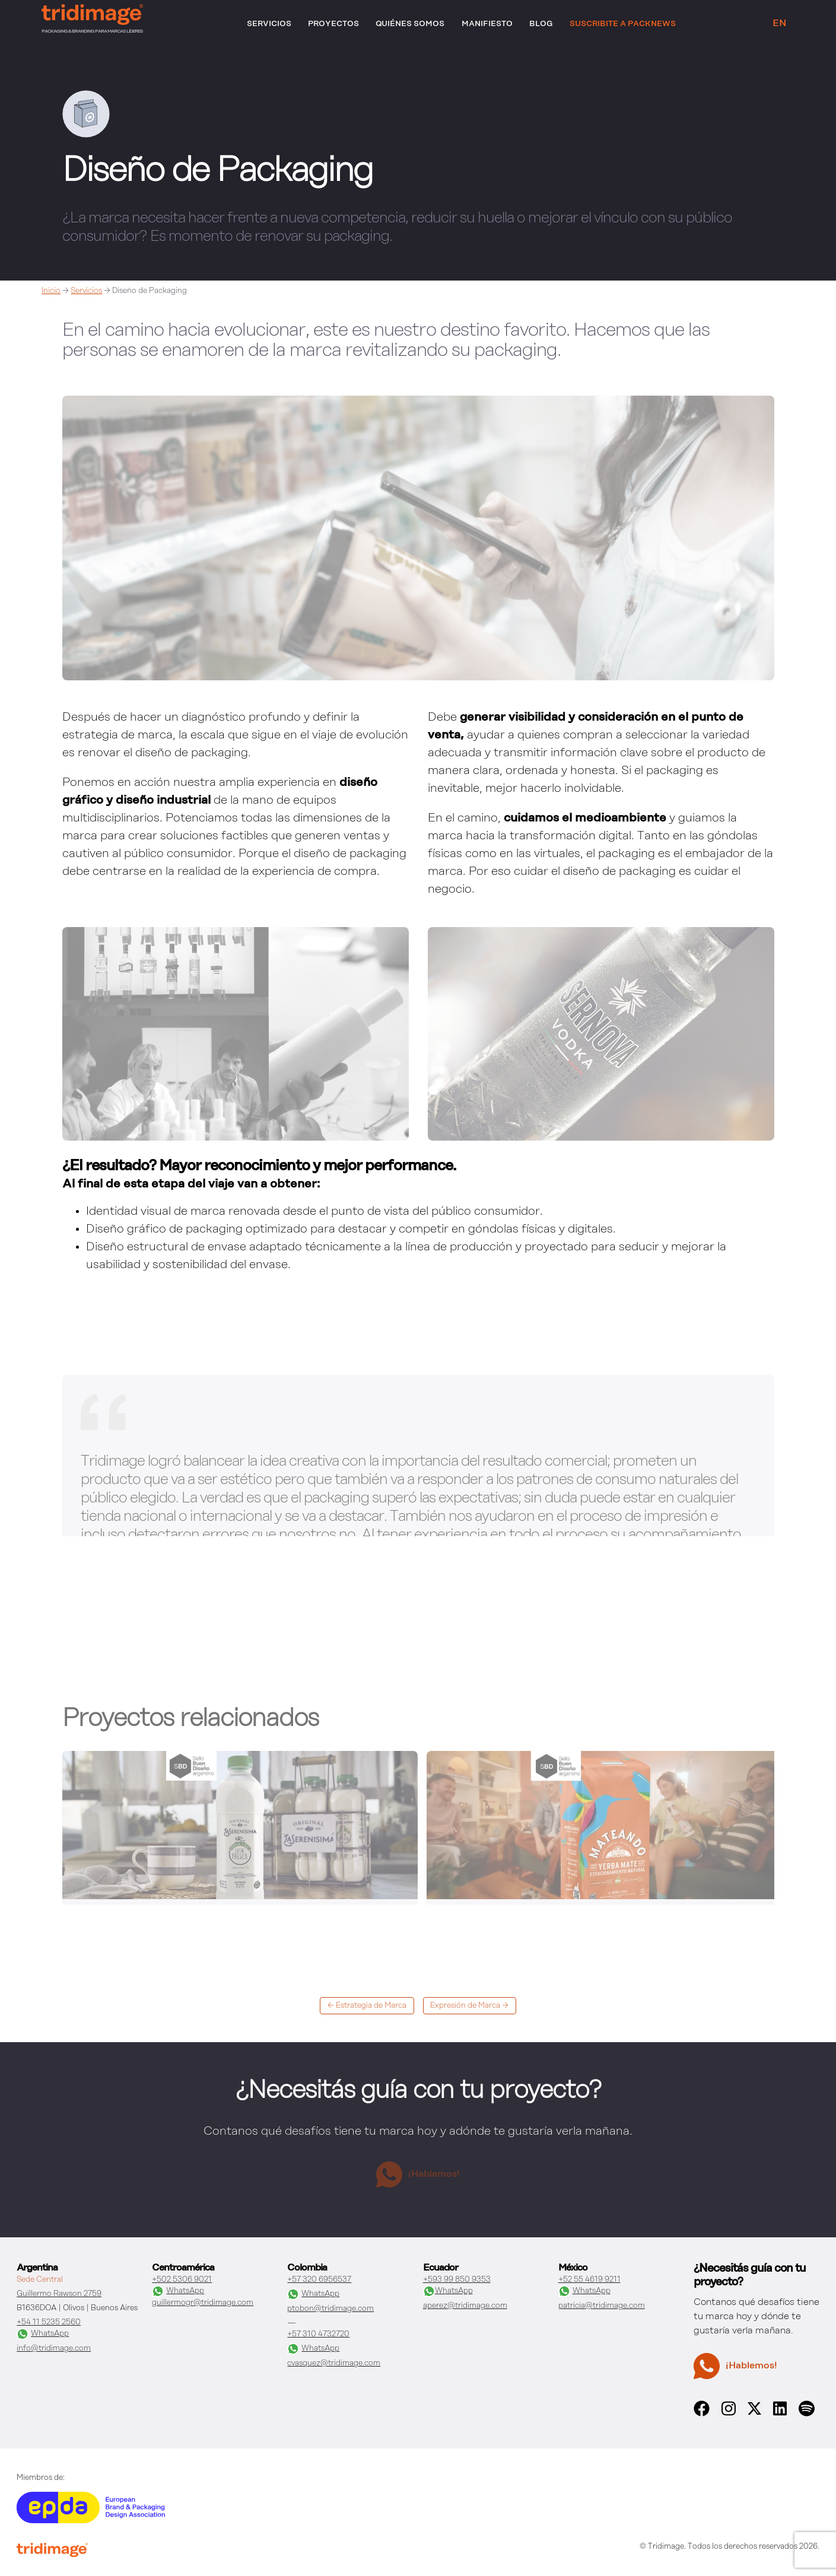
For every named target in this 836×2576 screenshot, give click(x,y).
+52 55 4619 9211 (589, 2280)
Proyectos (333, 24)
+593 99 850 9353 (457, 2280)
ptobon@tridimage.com (330, 2309)
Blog (541, 24)
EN (779, 23)
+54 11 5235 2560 (49, 2322)
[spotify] (806, 2414)
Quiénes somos (410, 24)
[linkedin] (780, 2414)
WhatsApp (43, 2334)
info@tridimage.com (54, 2348)
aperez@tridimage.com (465, 2306)
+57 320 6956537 (319, 2280)
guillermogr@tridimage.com (202, 2303)
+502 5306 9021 (182, 2280)
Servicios (269, 24)
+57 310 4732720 (318, 2334)
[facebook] (702, 2414)
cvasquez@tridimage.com (333, 2363)
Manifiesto (487, 24)
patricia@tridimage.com (601, 2306)
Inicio (51, 291)
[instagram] (728, 2414)
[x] (754, 2412)
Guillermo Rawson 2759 (59, 2294)
